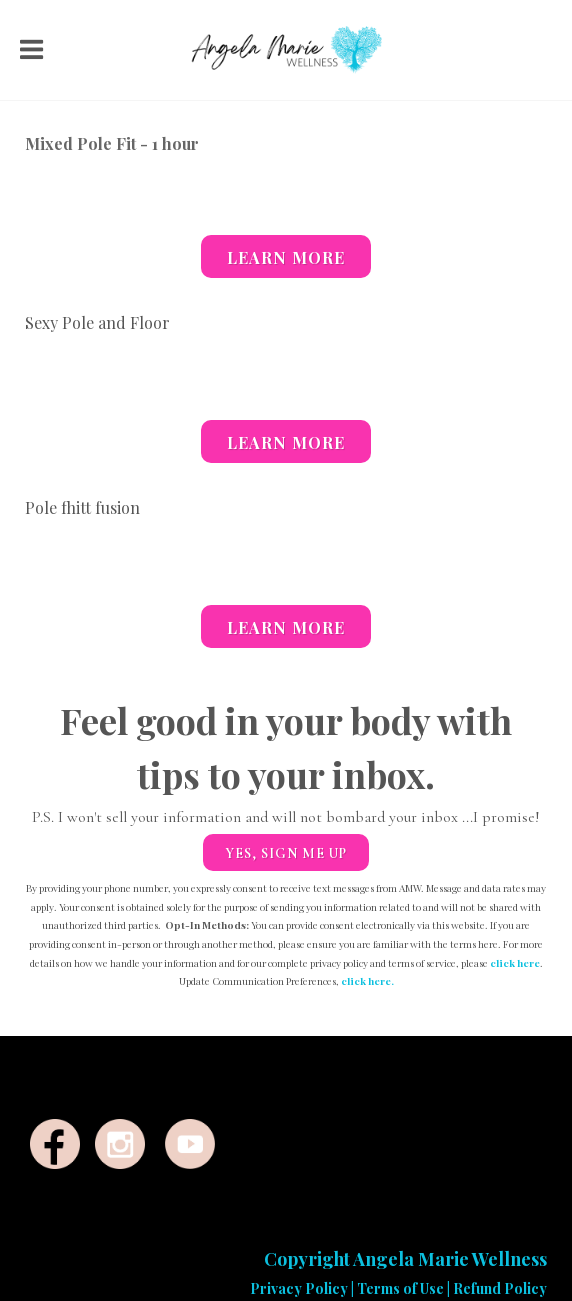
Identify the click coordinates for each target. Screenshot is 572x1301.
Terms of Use (400, 1288)
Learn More (286, 257)
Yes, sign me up (286, 853)
